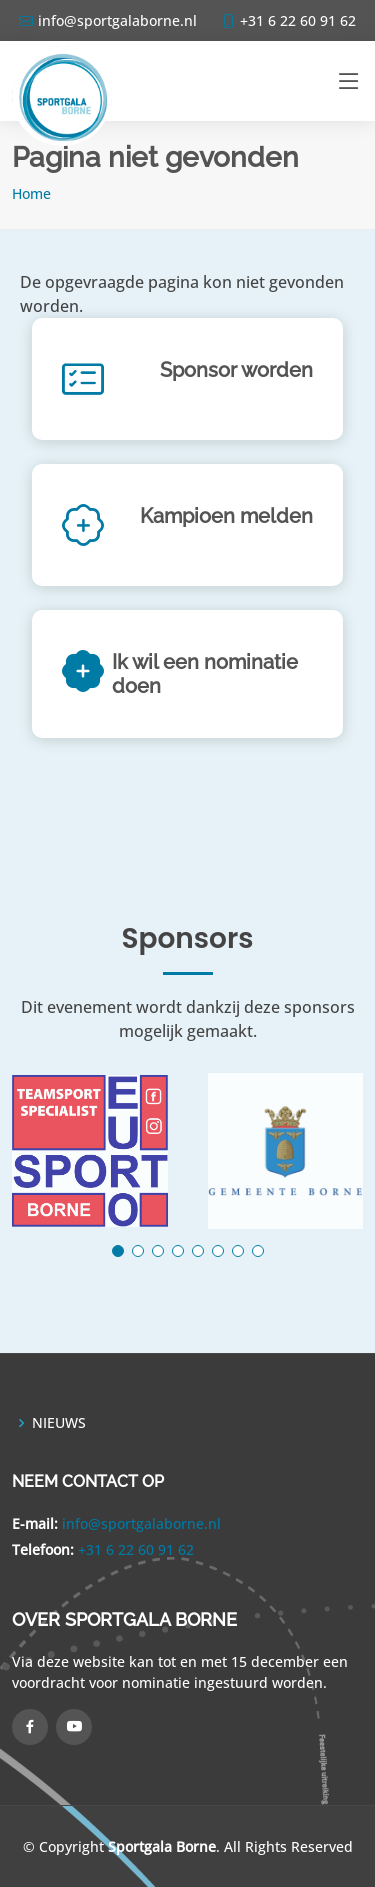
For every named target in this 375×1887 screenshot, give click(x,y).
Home (31, 193)
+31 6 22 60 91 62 (136, 1549)
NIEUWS (59, 1423)
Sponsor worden (236, 370)
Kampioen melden (226, 516)
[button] (118, 1251)
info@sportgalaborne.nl (141, 1523)
